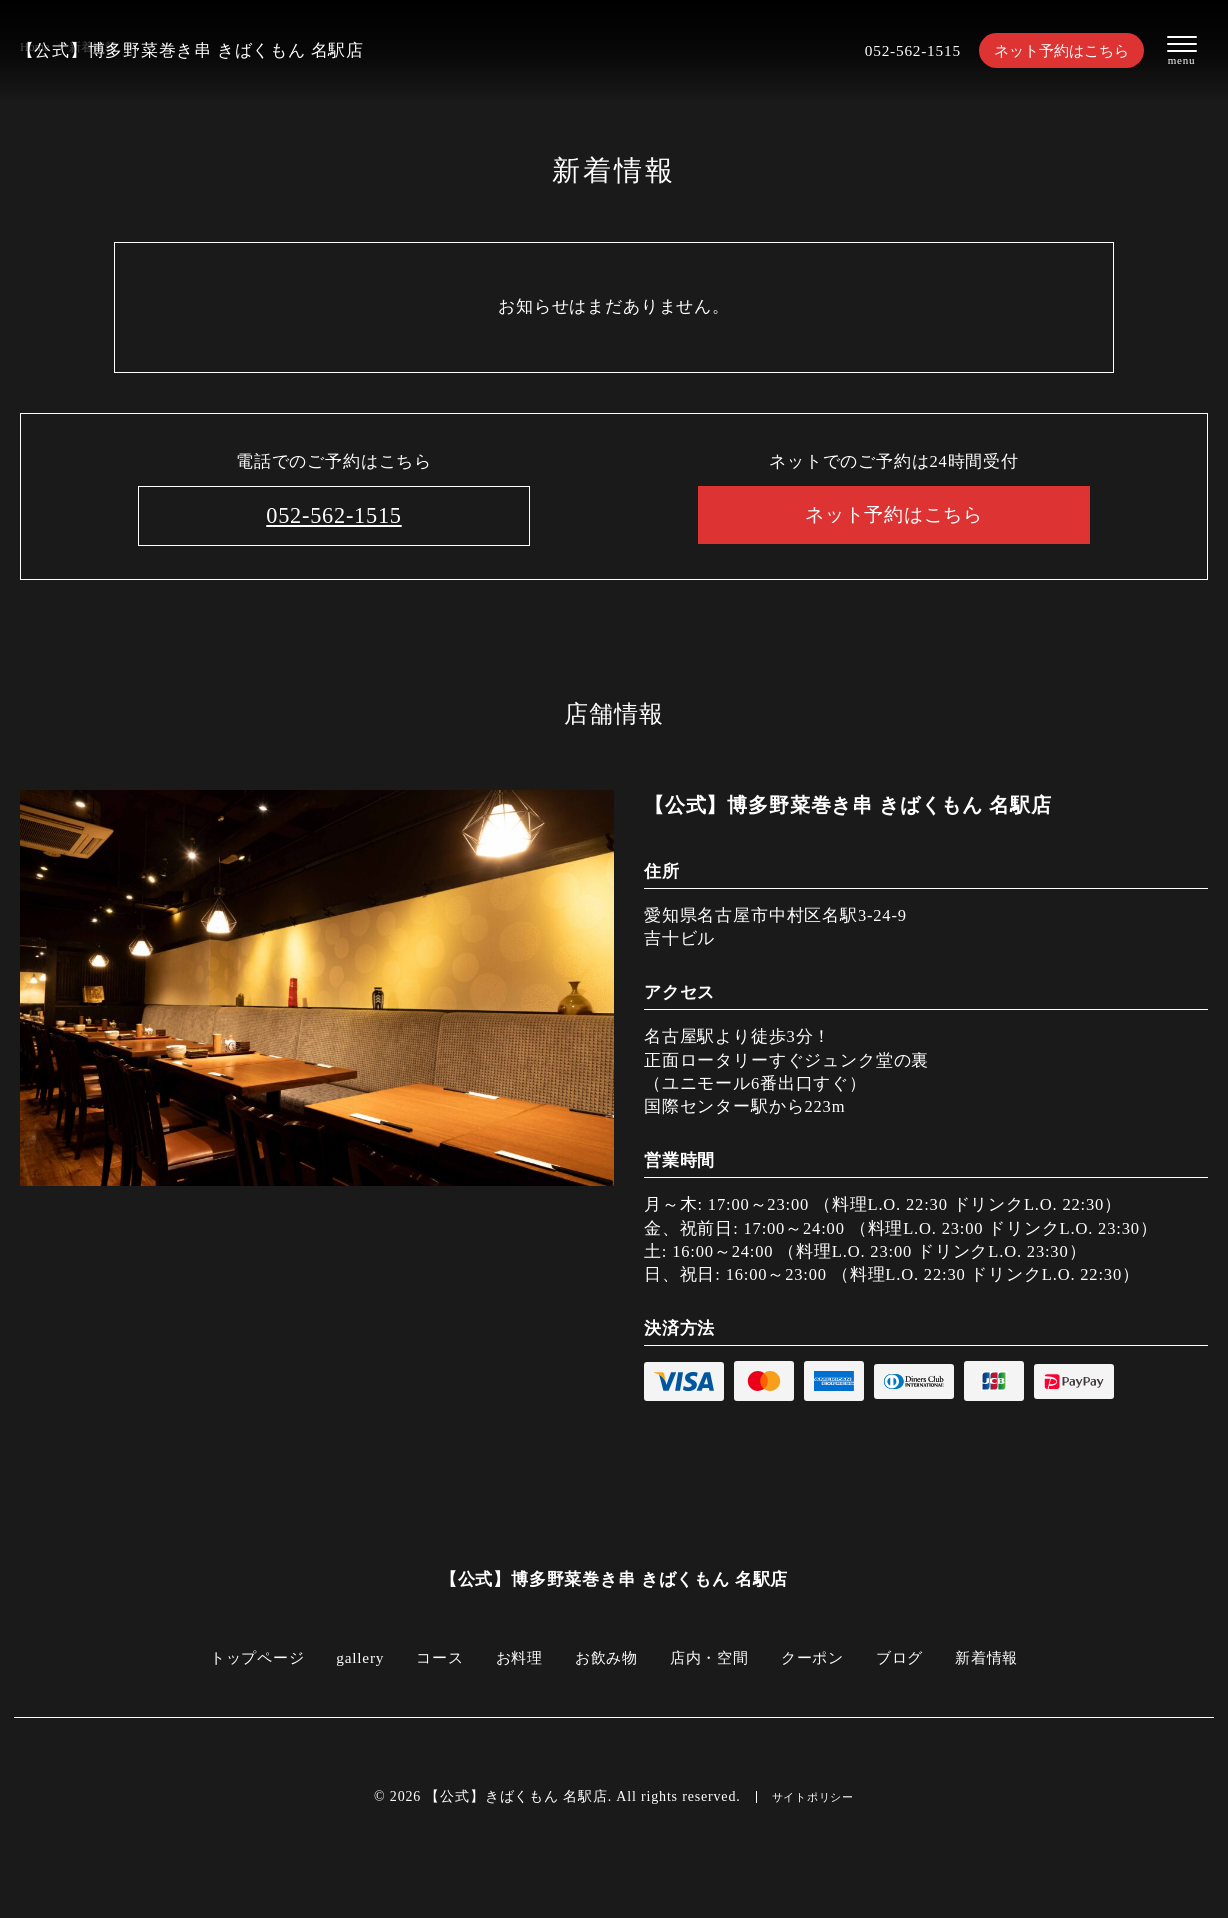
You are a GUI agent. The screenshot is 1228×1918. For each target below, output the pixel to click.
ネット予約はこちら (1060, 50)
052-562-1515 (901, 50)
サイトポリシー (813, 1798)
